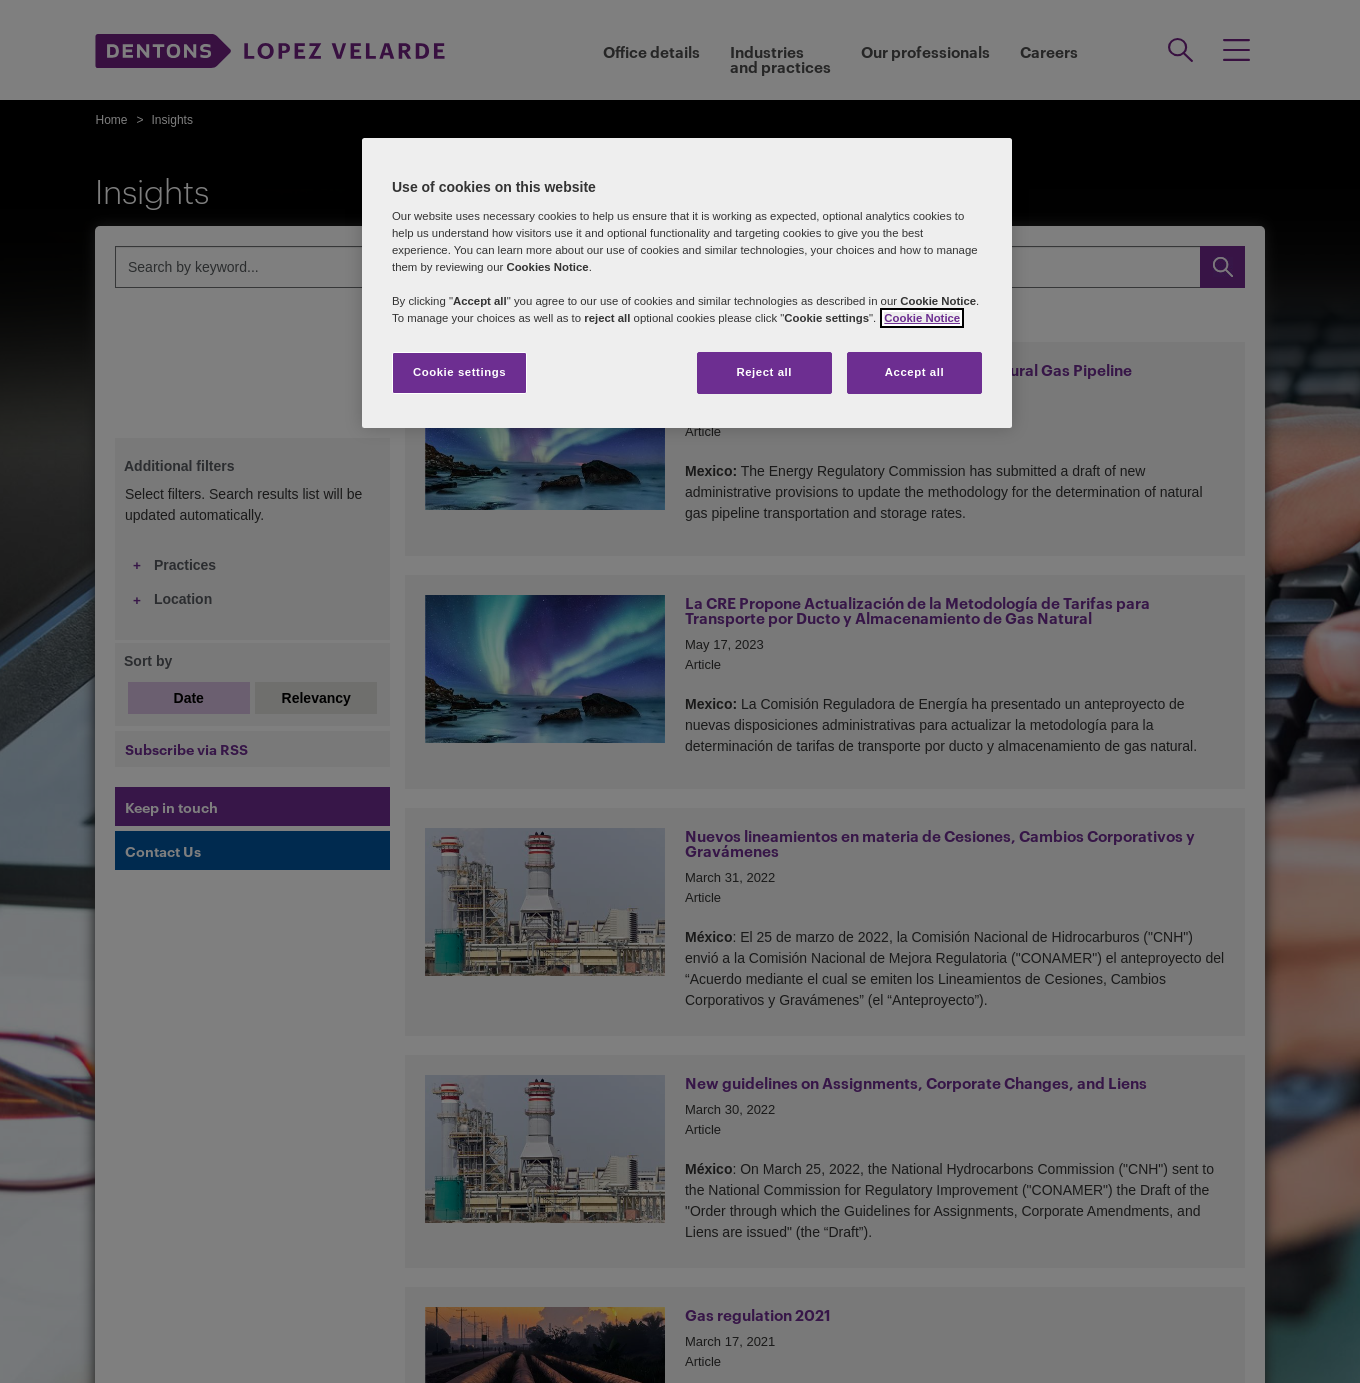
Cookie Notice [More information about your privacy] (922, 318)
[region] (687, 283)
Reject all (764, 372)
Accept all (914, 372)
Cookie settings (459, 372)
